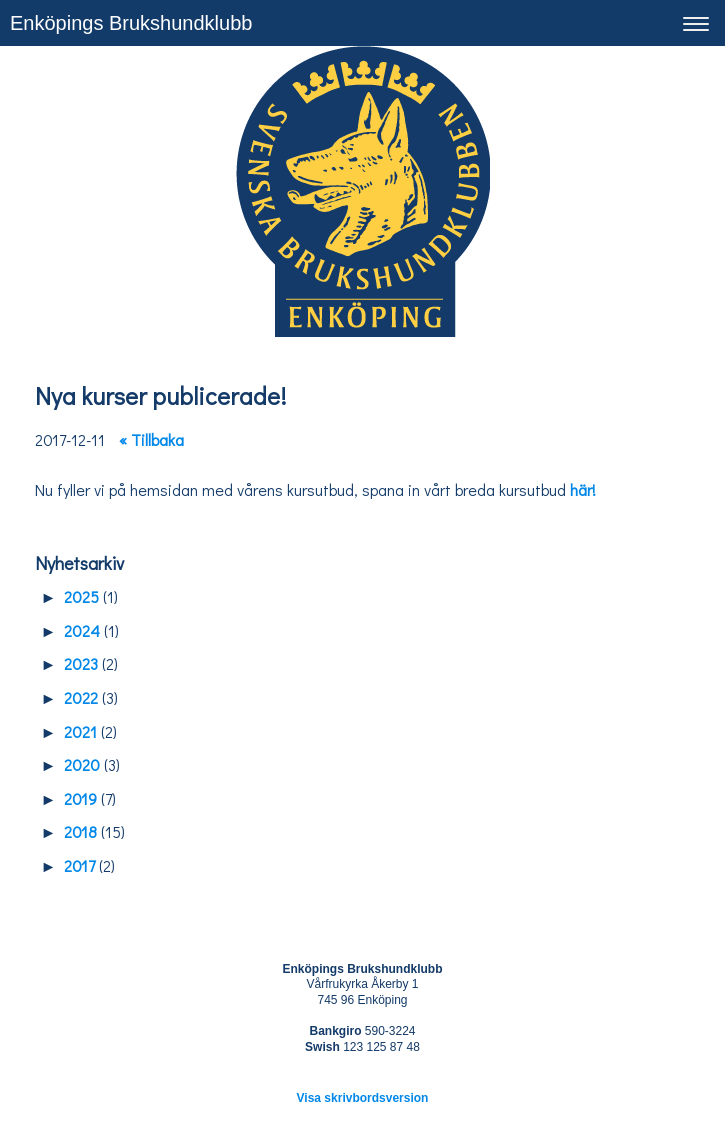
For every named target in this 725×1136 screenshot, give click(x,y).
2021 (80, 731)
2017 (79, 865)
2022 (81, 697)
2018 (80, 831)
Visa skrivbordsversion (363, 1098)
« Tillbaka (151, 439)
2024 (82, 630)
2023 (81, 663)
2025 (81, 596)
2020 (82, 764)
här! (583, 489)
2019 (80, 798)
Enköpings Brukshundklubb (131, 23)
